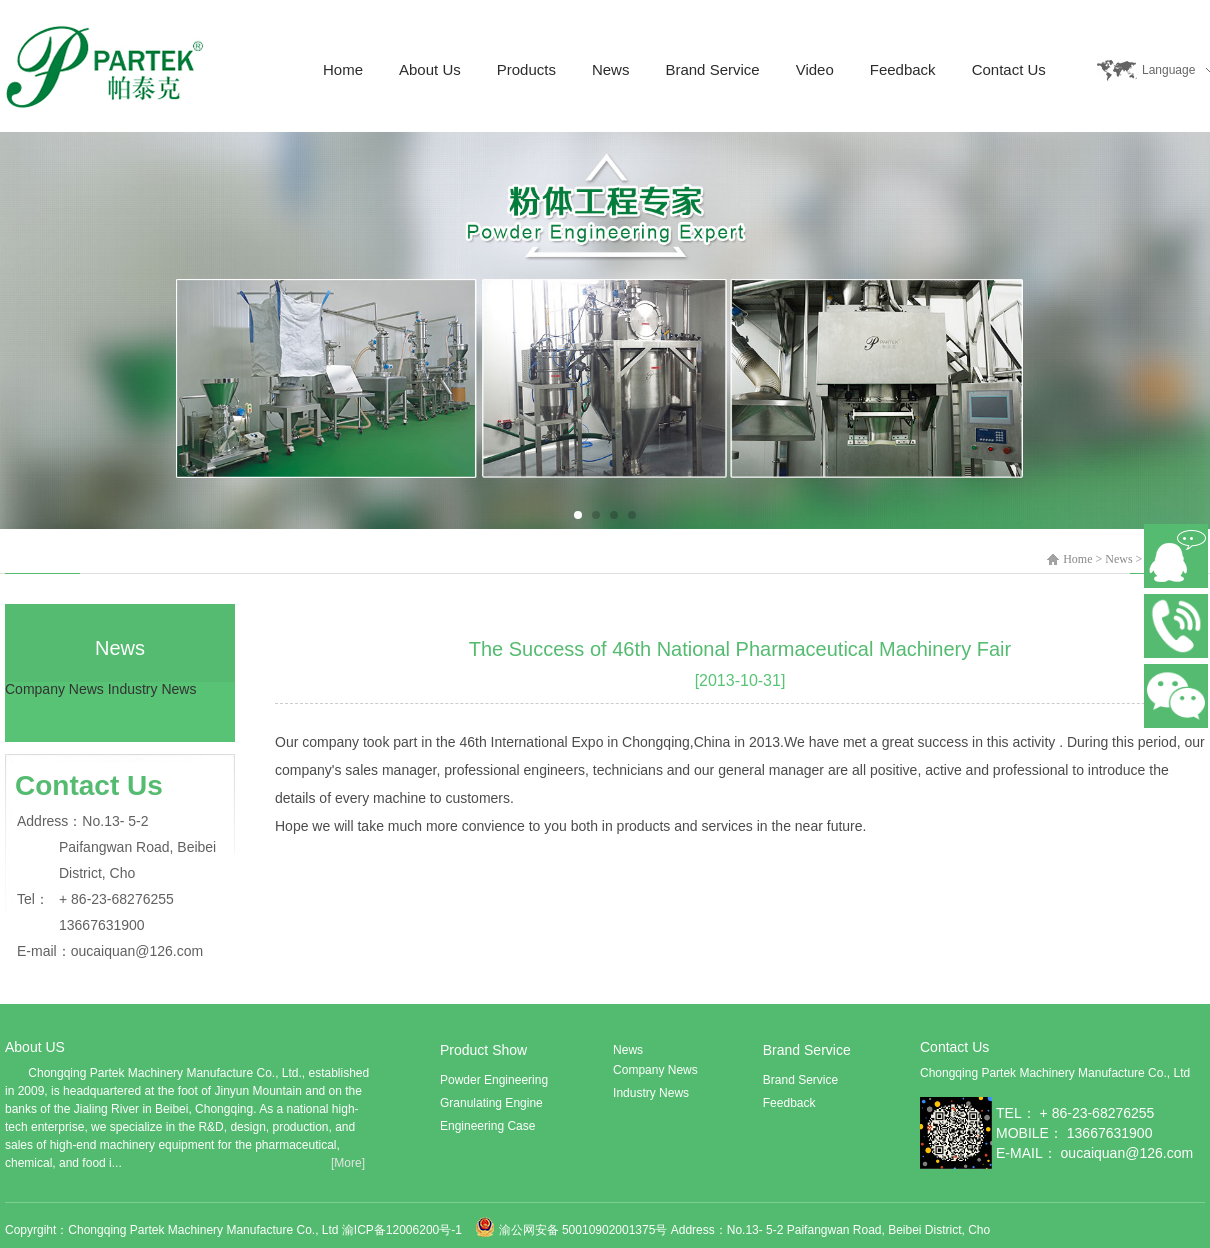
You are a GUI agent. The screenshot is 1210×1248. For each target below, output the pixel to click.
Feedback (903, 69)
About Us (430, 69)
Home (343, 69)
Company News (54, 689)
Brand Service (712, 69)
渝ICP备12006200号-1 (403, 1230)
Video (815, 69)
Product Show (483, 1050)
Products (526, 69)
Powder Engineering (494, 1080)
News (611, 69)
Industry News (152, 689)
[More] (348, 1163)
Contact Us (1009, 69)
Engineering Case (487, 1126)
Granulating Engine (491, 1103)
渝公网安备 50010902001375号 (583, 1230)
